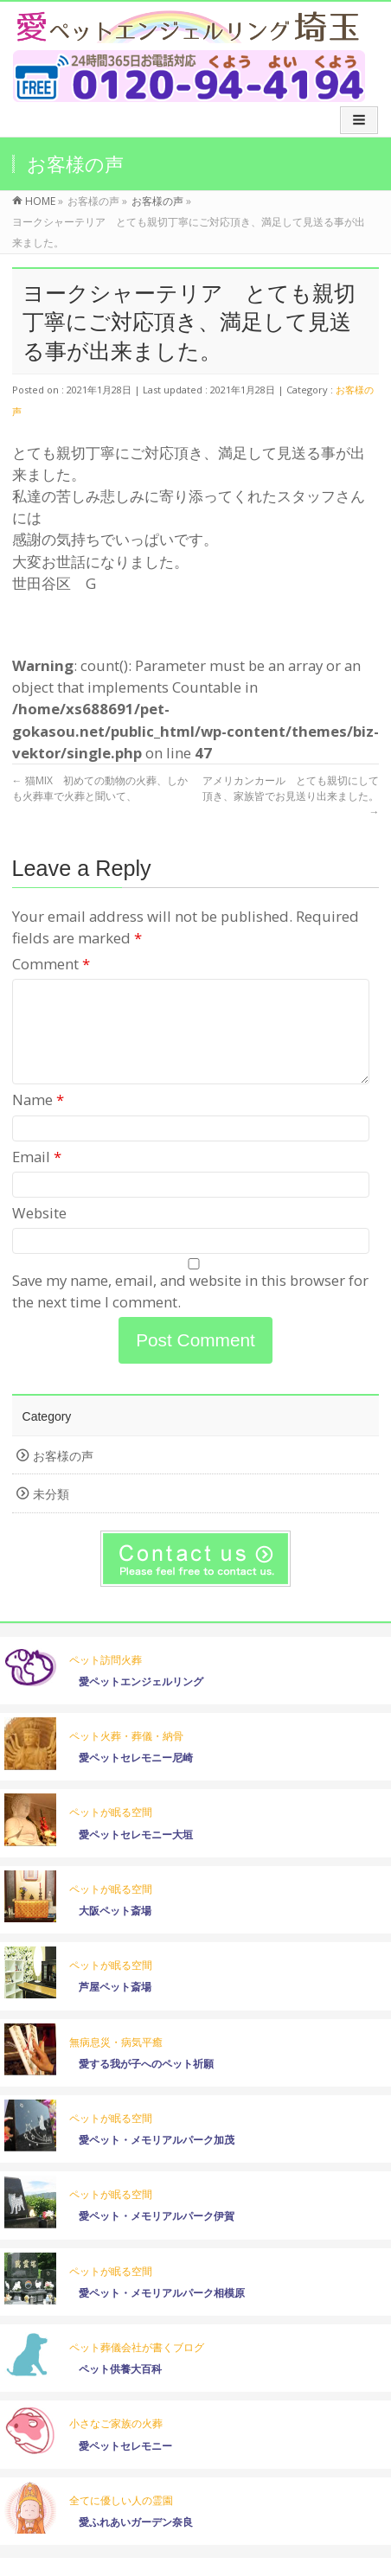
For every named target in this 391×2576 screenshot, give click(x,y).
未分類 (51, 1514)
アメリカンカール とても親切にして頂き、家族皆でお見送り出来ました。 (290, 796)
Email (36, 1177)
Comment (51, 964)
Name (38, 1120)
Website (39, 1233)
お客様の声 (63, 1476)
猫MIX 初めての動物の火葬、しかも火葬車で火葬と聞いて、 (100, 788)
